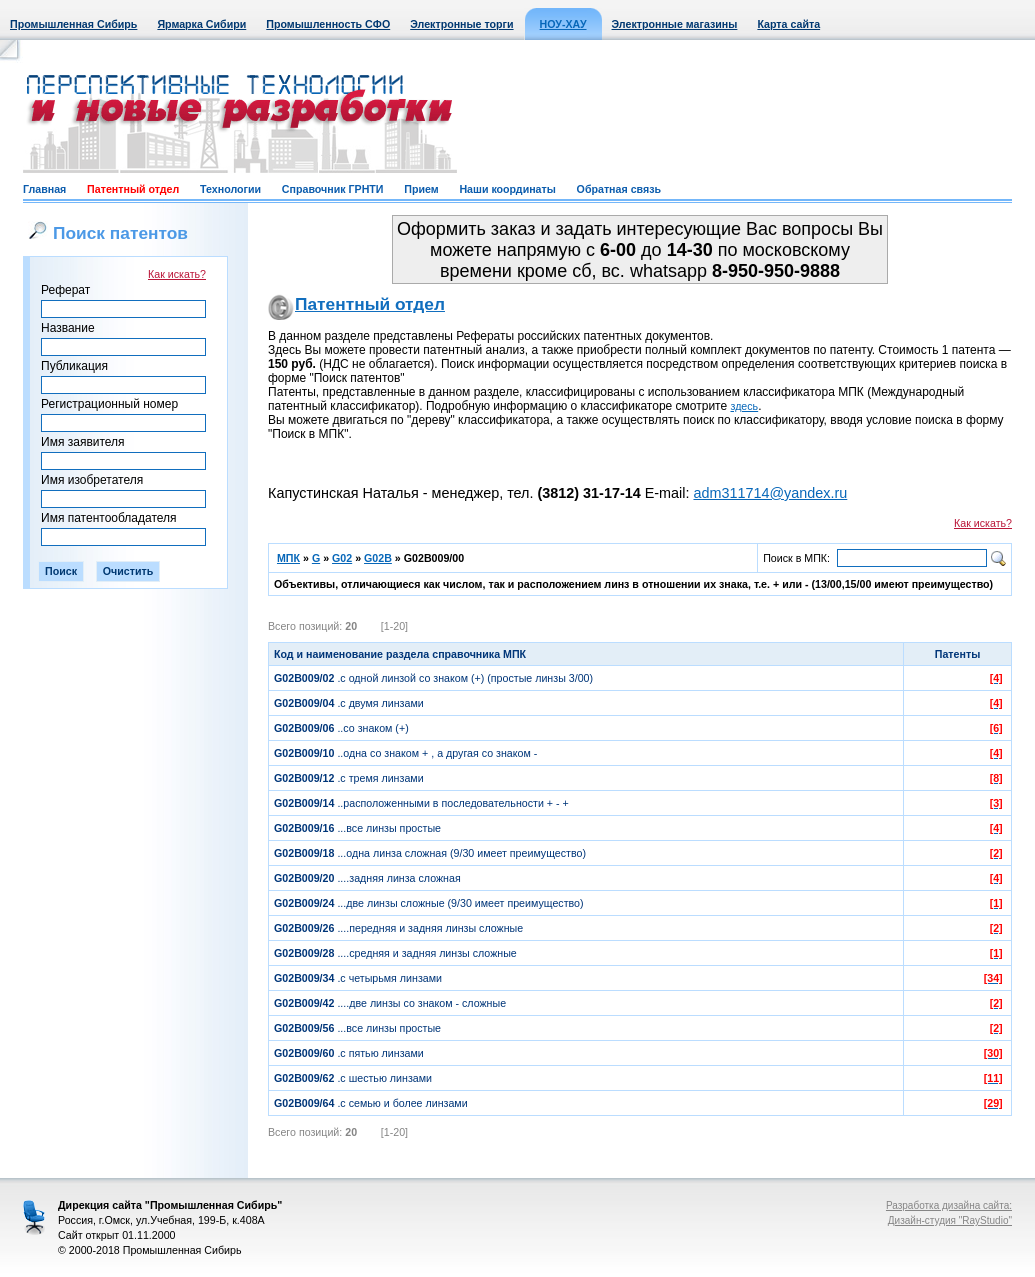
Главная (44, 189)
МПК (288, 558)
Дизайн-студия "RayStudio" (950, 1220)
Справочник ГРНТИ (333, 189)
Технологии (230, 189)
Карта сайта (788, 24)
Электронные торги (461, 24)
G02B (378, 558)
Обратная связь (619, 189)
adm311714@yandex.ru (770, 493)
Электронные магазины (675, 24)
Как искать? (177, 274)
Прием (421, 189)
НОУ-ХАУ (563, 24)
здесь (745, 406)
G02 (342, 558)
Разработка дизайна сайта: (949, 1205)
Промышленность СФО (328, 24)
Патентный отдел (133, 189)
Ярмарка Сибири (201, 24)
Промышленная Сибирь (73, 24)
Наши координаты (507, 189)
